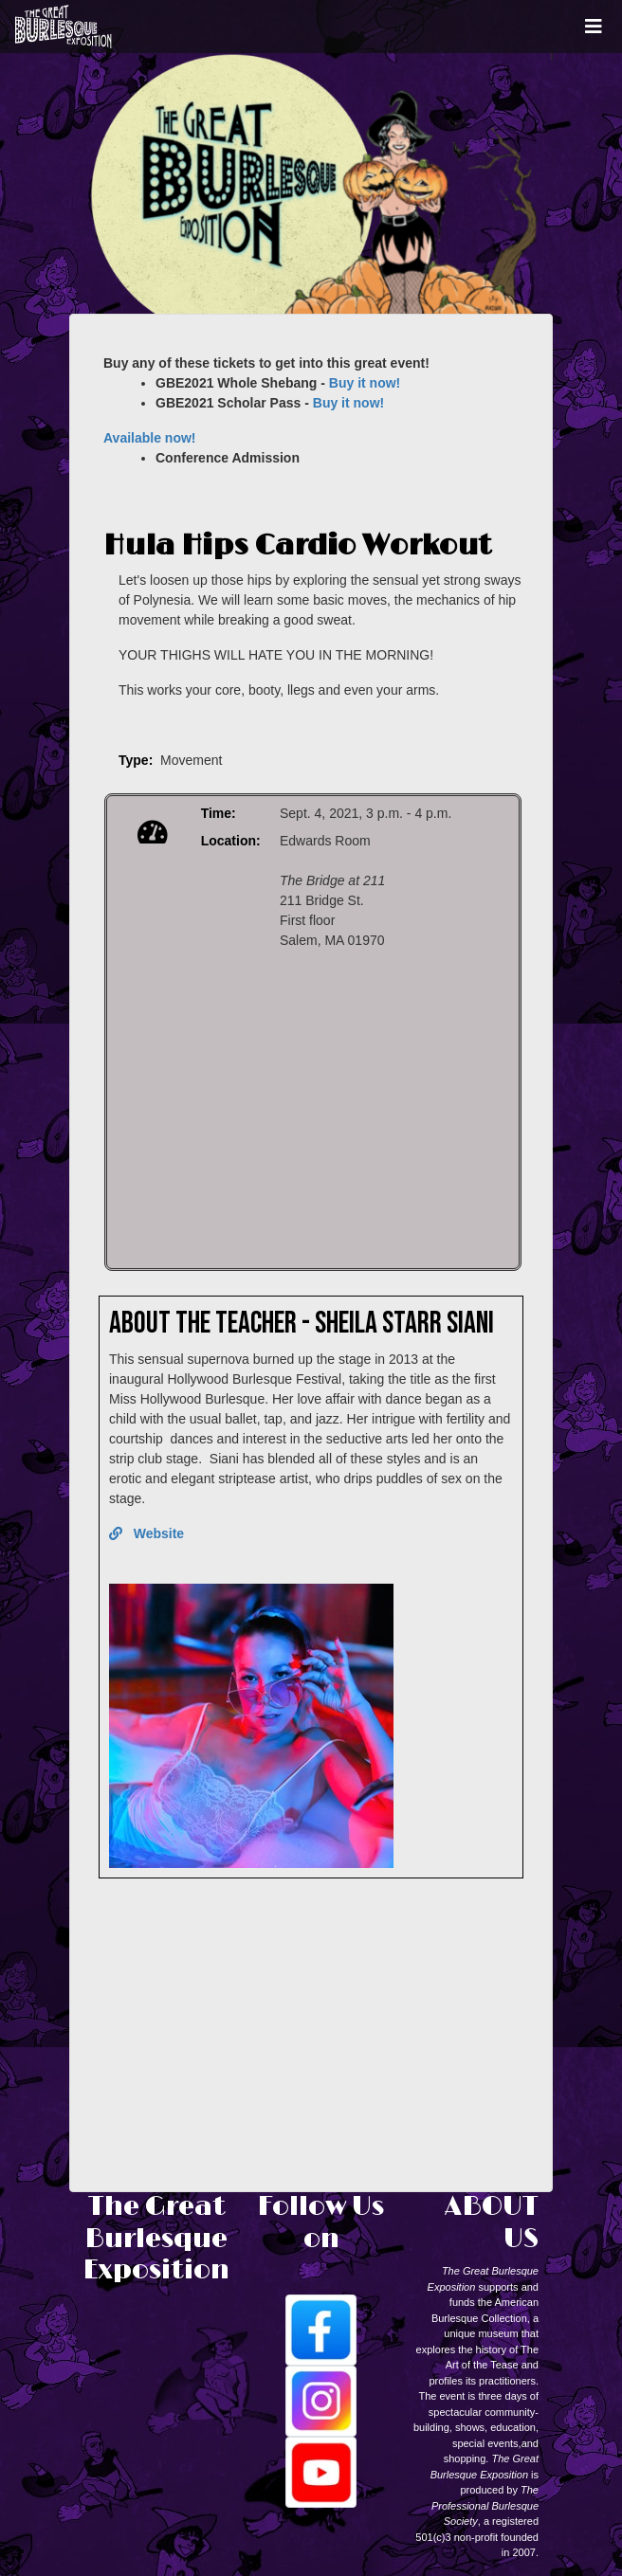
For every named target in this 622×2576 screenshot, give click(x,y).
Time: (218, 813)
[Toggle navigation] (593, 26)
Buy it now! (364, 382)
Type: (136, 760)
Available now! (149, 437)
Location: (231, 840)
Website (146, 1533)
